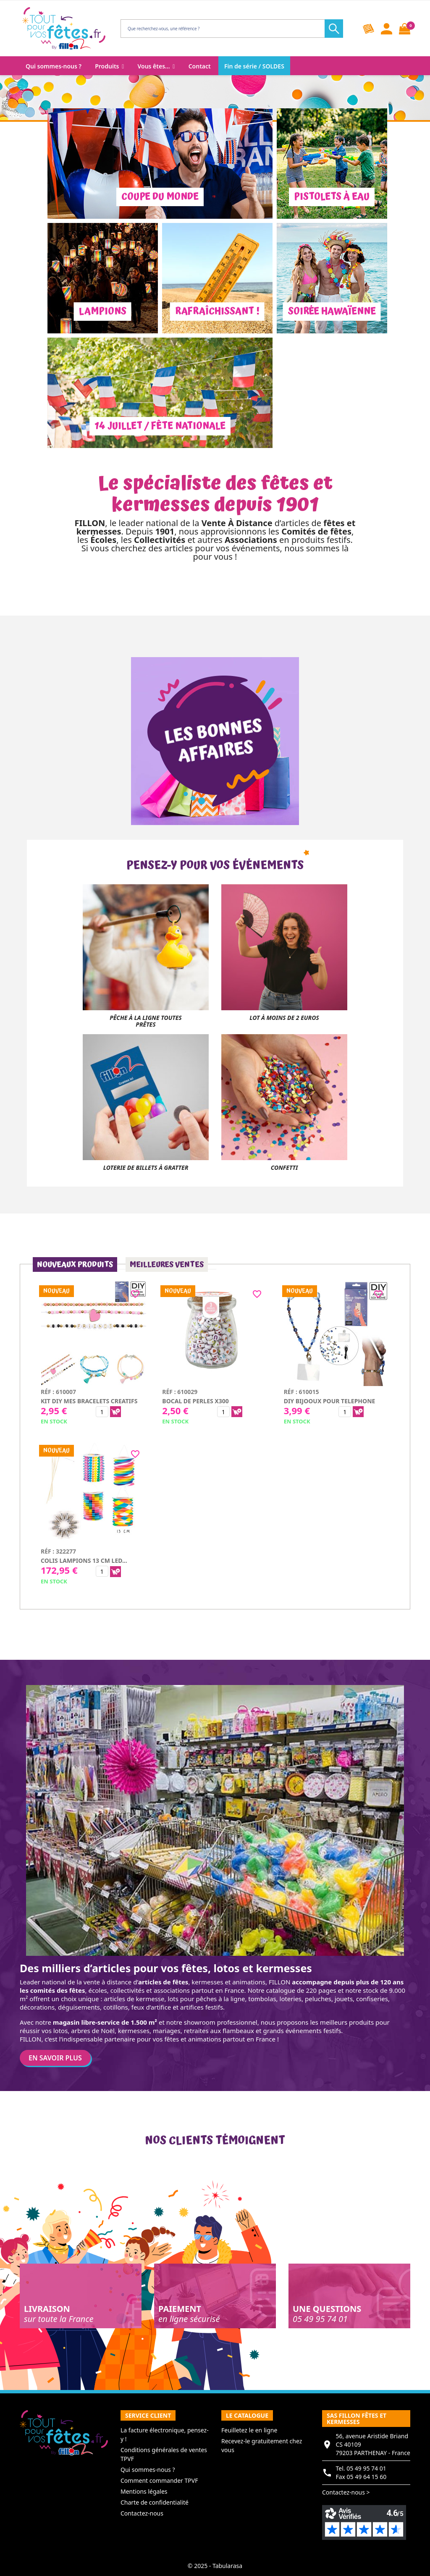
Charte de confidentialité (155, 2502)
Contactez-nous (142, 2513)
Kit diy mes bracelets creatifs (89, 1401)
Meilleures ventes (167, 1264)
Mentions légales (144, 2491)
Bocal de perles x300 (195, 1401)
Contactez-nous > (346, 2492)
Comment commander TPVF (159, 2480)
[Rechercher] (229, 28)
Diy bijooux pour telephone (329, 1401)
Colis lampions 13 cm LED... (84, 1560)
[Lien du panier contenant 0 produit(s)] (404, 28)
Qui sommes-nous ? (148, 2470)
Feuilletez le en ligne (249, 2430)
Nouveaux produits (75, 1264)
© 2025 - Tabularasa (215, 2566)
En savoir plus (55, 2057)
